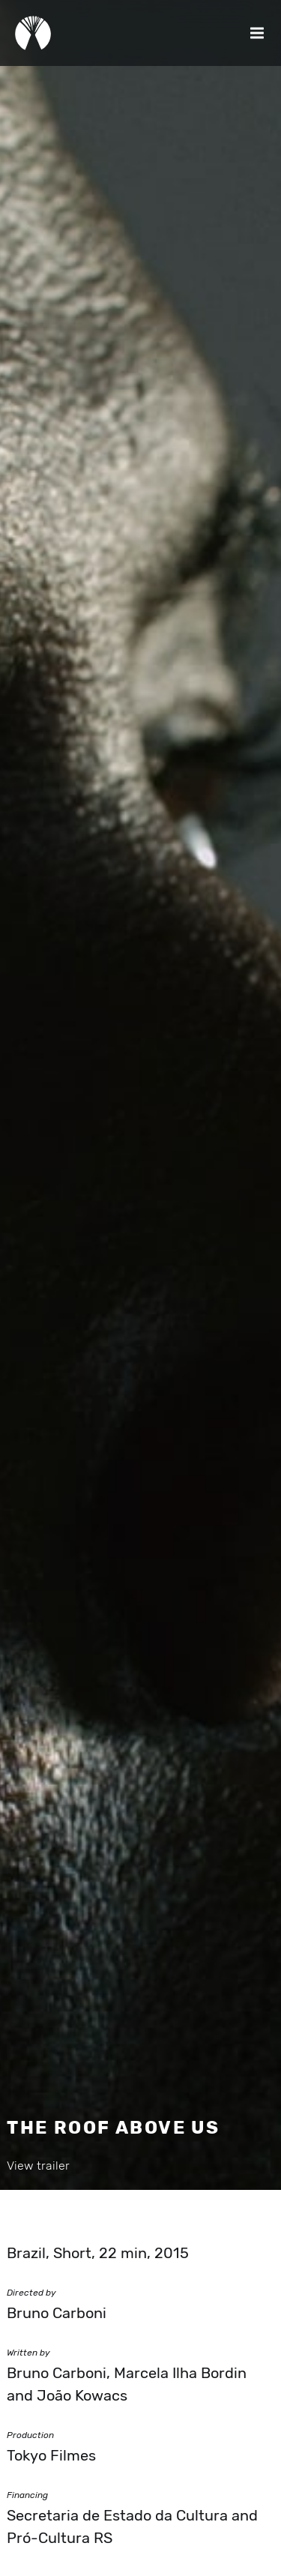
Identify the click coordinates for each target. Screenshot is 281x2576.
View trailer (38, 2166)
